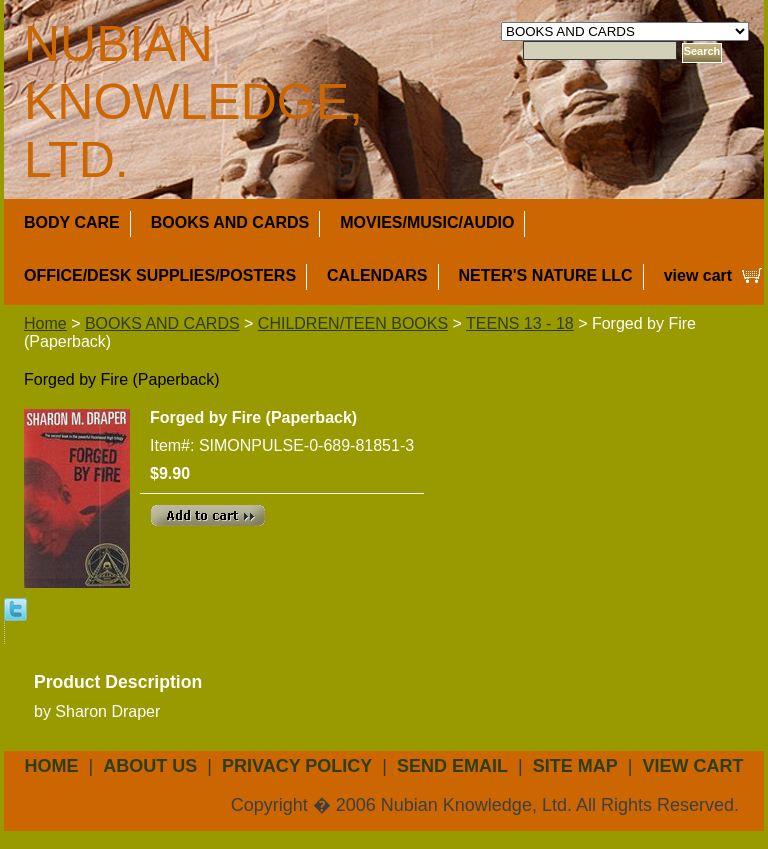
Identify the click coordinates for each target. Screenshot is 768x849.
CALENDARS (377, 275)
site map (575, 766)
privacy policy (297, 766)
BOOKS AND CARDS (230, 222)
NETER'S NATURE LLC (546, 275)
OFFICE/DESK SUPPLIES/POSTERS (160, 275)
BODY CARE (72, 222)
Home (45, 323)
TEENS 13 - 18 (520, 323)
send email (452, 766)
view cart (698, 275)
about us (150, 766)
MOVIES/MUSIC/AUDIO (427, 222)
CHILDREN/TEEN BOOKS (353, 323)
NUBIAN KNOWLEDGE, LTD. (193, 102)
